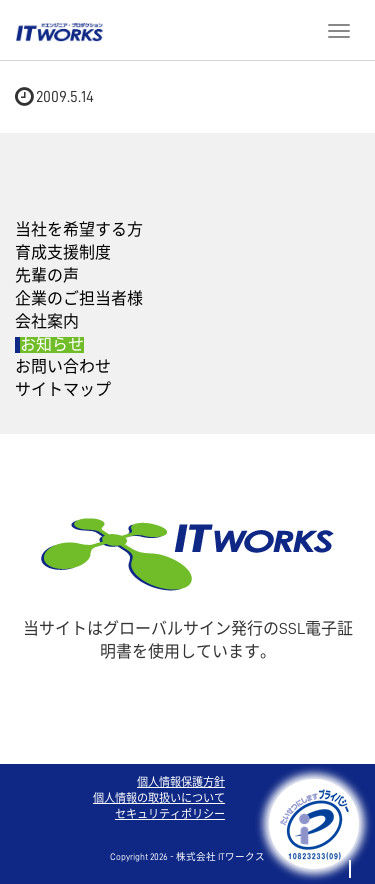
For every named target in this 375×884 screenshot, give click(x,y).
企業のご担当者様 (79, 299)
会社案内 (47, 322)
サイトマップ (63, 390)
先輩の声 (47, 276)
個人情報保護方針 (181, 782)
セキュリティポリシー (170, 814)
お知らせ (52, 345)
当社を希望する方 (79, 230)
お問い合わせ (63, 367)
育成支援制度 (63, 253)
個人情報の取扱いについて (159, 798)
